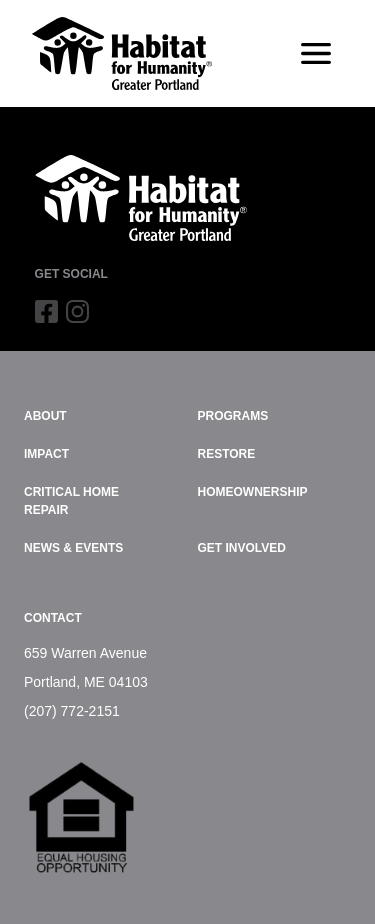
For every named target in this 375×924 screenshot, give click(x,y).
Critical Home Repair (71, 501)
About (45, 416)
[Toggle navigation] (316, 54)
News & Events (73, 548)
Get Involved (242, 548)
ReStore (227, 454)
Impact (46, 454)
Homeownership (253, 492)
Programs (233, 416)
